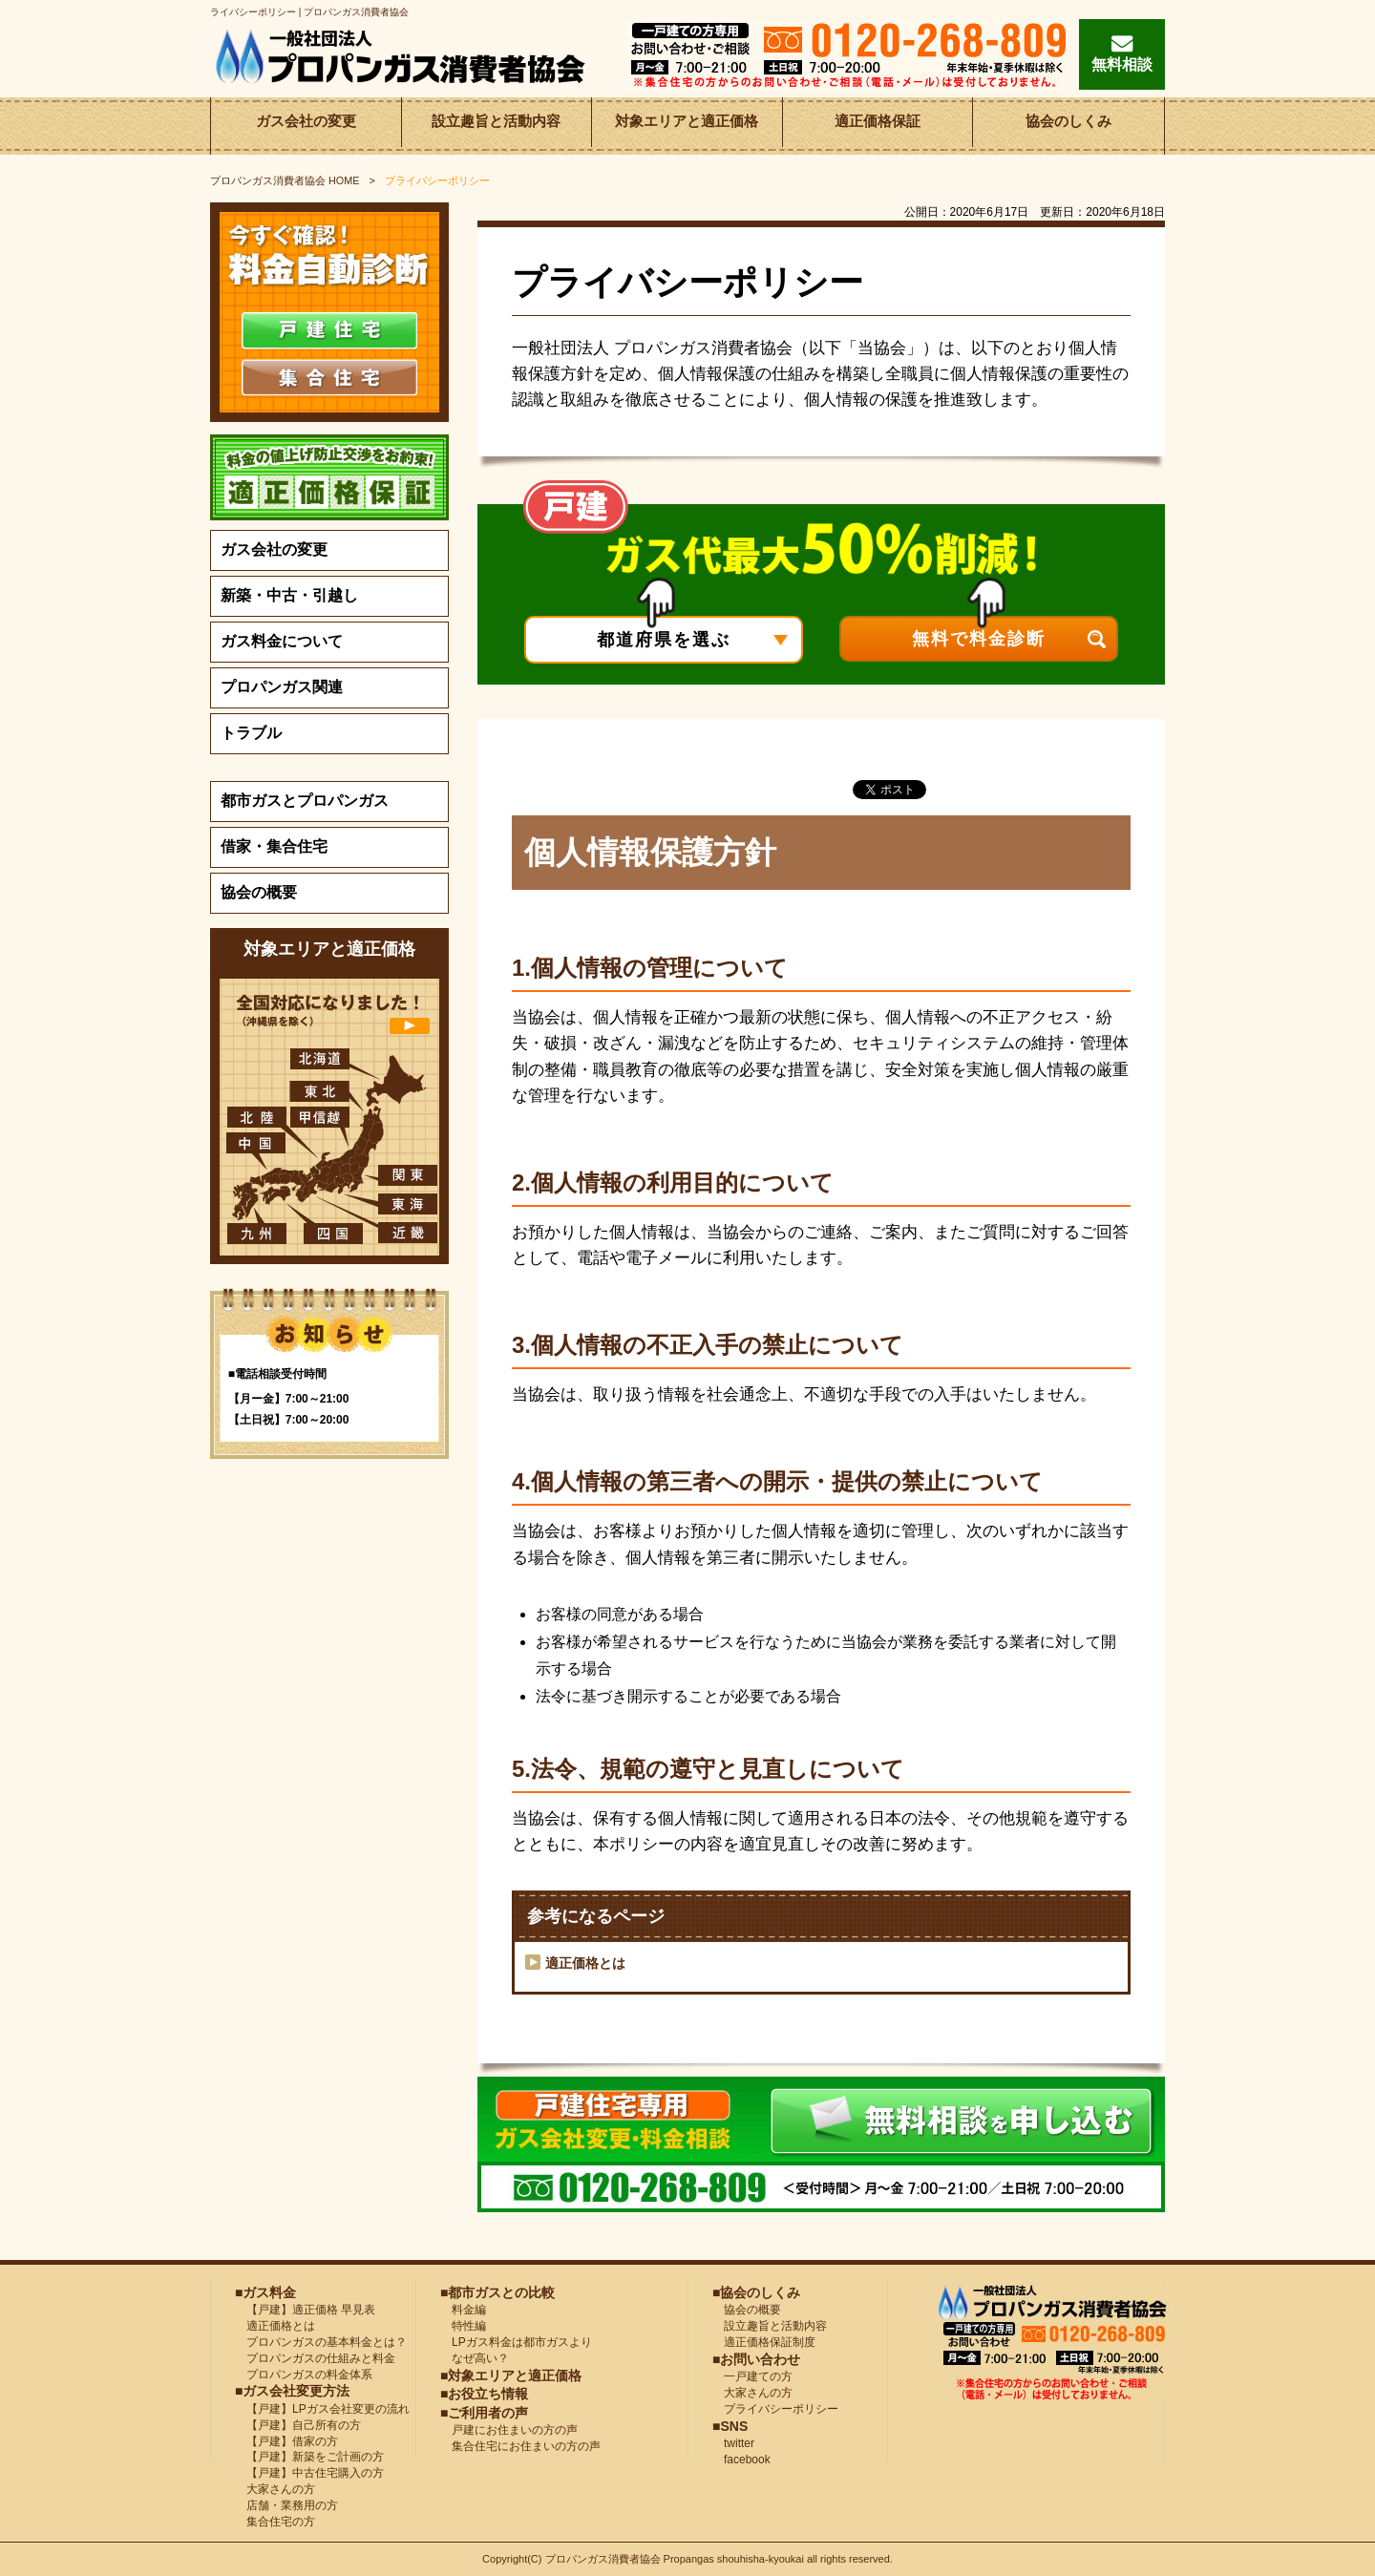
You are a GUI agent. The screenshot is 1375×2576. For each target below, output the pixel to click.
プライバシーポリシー (775, 2409)
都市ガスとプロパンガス (305, 800)
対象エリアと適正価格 (686, 125)
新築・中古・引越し (289, 595)
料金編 (463, 2309)
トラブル (251, 733)
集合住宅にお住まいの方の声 (520, 2446)
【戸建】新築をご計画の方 (309, 2456)
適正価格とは (585, 1963)
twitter (733, 2443)
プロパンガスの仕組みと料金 (315, 2358)
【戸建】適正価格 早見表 (305, 2309)
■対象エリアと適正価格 (511, 2375)
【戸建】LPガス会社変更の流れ (322, 2409)
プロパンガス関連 (282, 687)
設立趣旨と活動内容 (496, 125)
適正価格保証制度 (763, 2342)
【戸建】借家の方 (286, 2441)
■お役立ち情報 (484, 2393)
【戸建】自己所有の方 (298, 2425)
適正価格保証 (877, 125)
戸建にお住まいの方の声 (509, 2430)
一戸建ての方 (758, 2376)
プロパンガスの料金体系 (303, 2374)
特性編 (463, 2326)
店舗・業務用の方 (286, 2505)
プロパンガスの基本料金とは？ (321, 2342)
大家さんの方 (275, 2489)
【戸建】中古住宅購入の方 (309, 2473)
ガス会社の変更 (305, 125)
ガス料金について (282, 641)
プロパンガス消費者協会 (604, 2559)
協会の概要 (259, 892)
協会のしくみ (1068, 125)
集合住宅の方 (275, 2521)
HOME (285, 180)
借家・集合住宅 (274, 846)
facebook (741, 2459)
